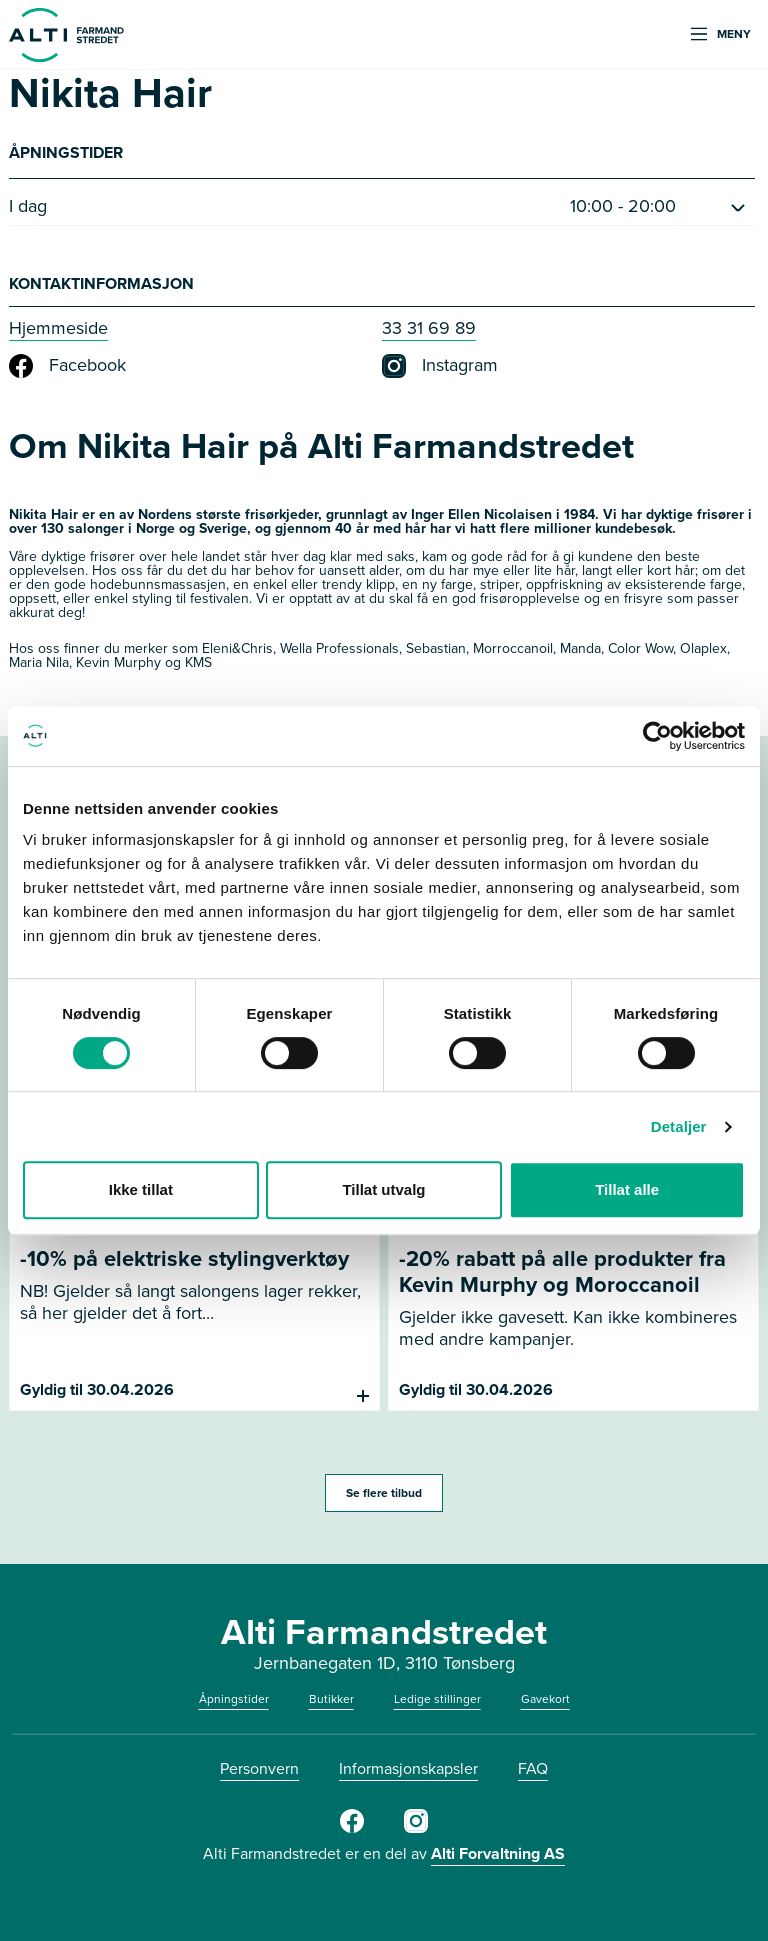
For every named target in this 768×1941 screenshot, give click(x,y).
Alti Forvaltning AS (498, 1853)
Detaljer (679, 1126)
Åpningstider (234, 1699)
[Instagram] (416, 1829)
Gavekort (545, 1699)
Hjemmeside (58, 328)
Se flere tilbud (384, 1493)
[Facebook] (352, 1829)
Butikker (331, 1699)
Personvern (259, 1768)
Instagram (440, 366)
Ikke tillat (141, 1189)
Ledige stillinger (437, 1699)
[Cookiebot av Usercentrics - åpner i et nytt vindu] (657, 736)
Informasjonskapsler (408, 1768)
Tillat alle (627, 1189)
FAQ (533, 1768)
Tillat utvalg (383, 1189)
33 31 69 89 (429, 328)
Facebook (67, 366)
